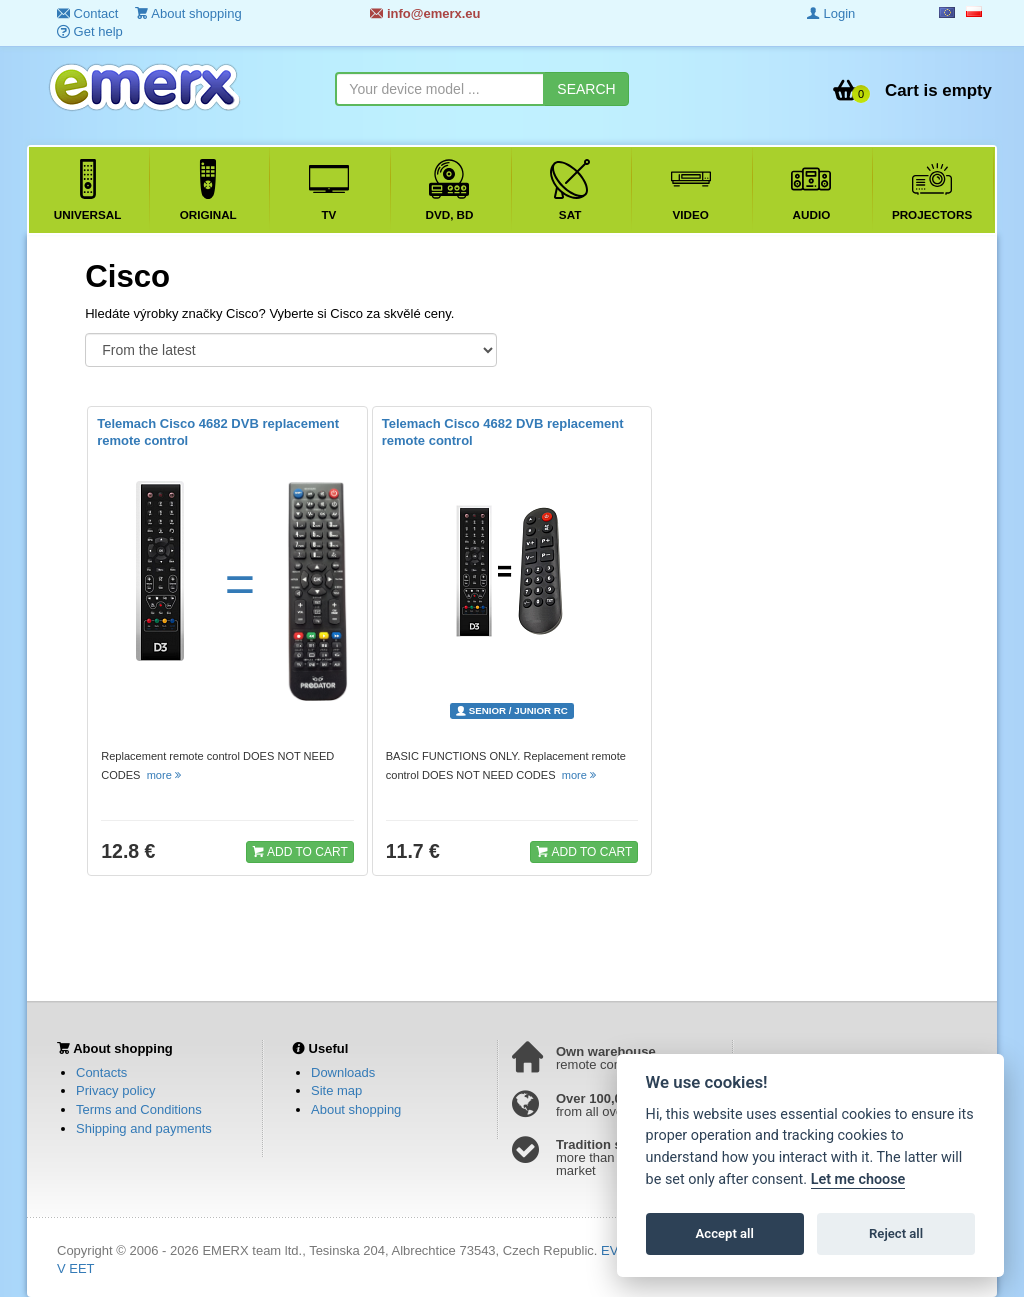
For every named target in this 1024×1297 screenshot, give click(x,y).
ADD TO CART (300, 851)
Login (831, 13)
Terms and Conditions (139, 1109)
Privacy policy (115, 1090)
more (165, 775)
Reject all (896, 1233)
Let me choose (858, 1179)
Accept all (725, 1233)
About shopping (356, 1109)
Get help (90, 31)
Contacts (101, 1072)
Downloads (343, 1072)
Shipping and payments (144, 1128)
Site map (336, 1090)
